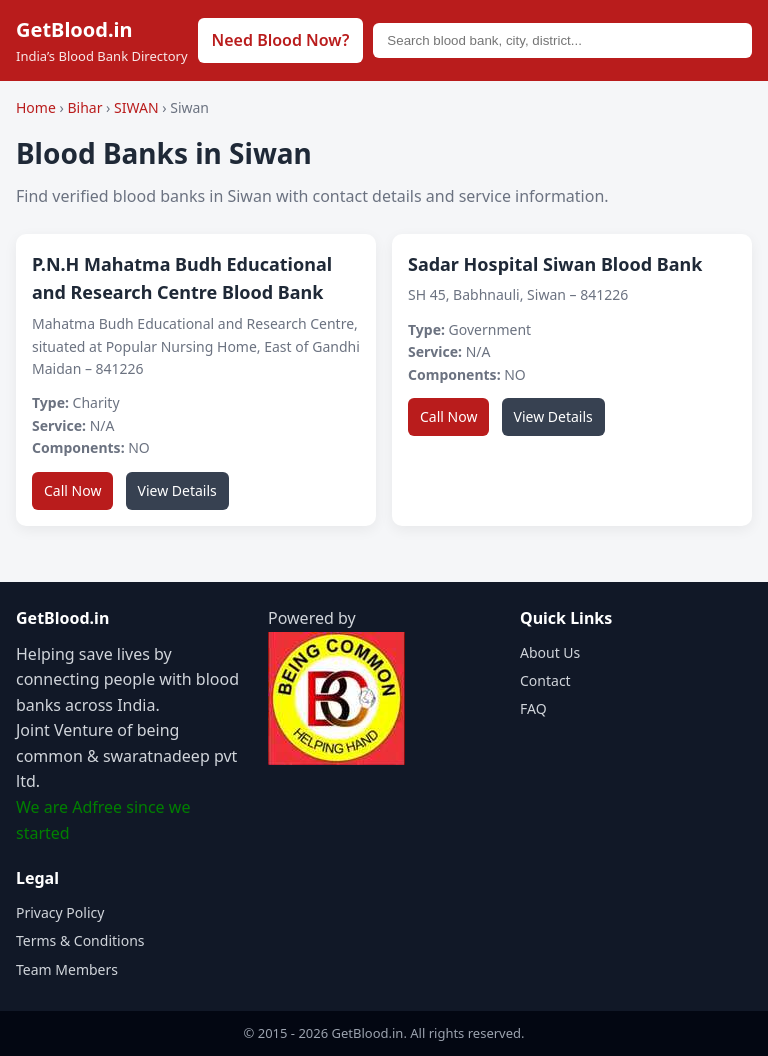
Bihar (86, 107)
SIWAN (138, 107)
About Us (550, 652)
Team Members (67, 969)
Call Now (72, 490)
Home (36, 107)
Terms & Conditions (80, 940)
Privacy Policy (60, 912)
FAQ (533, 708)
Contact (545, 680)
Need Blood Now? (281, 40)
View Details (177, 490)
